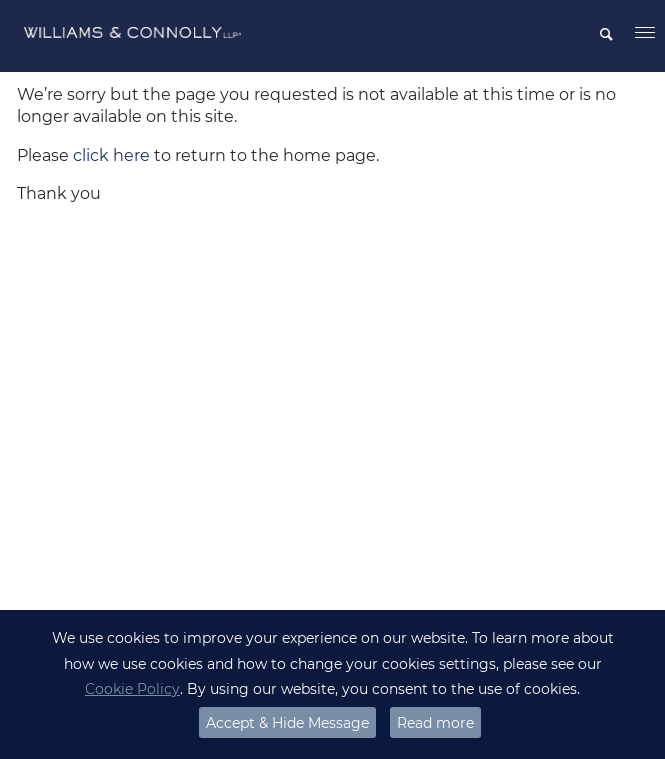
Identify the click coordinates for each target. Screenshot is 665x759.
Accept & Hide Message (287, 723)
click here (111, 155)
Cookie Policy (132, 689)
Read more (435, 723)
